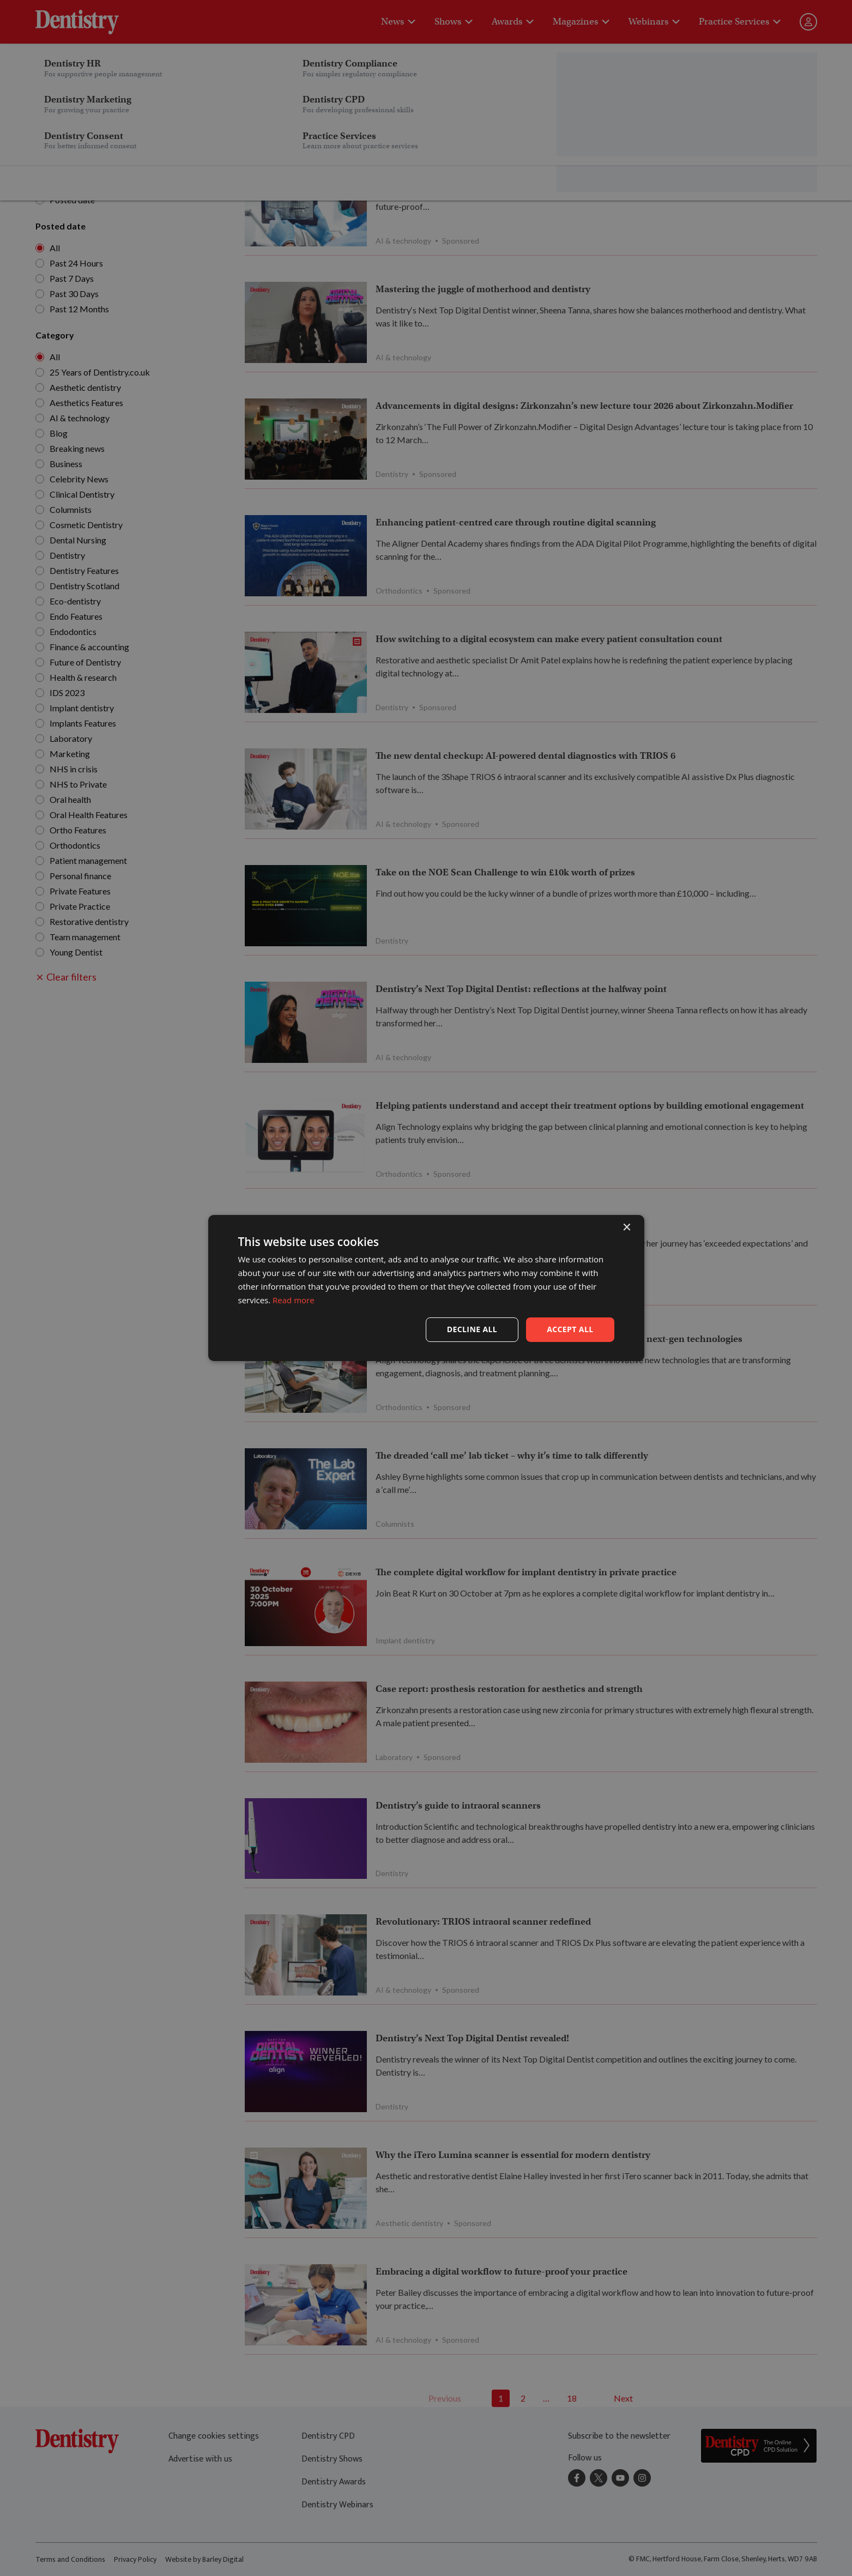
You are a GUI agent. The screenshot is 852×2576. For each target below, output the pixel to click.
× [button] (627, 1228)
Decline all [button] (472, 1329)
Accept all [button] (570, 1329)
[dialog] (426, 1288)
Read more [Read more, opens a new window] (294, 1300)
